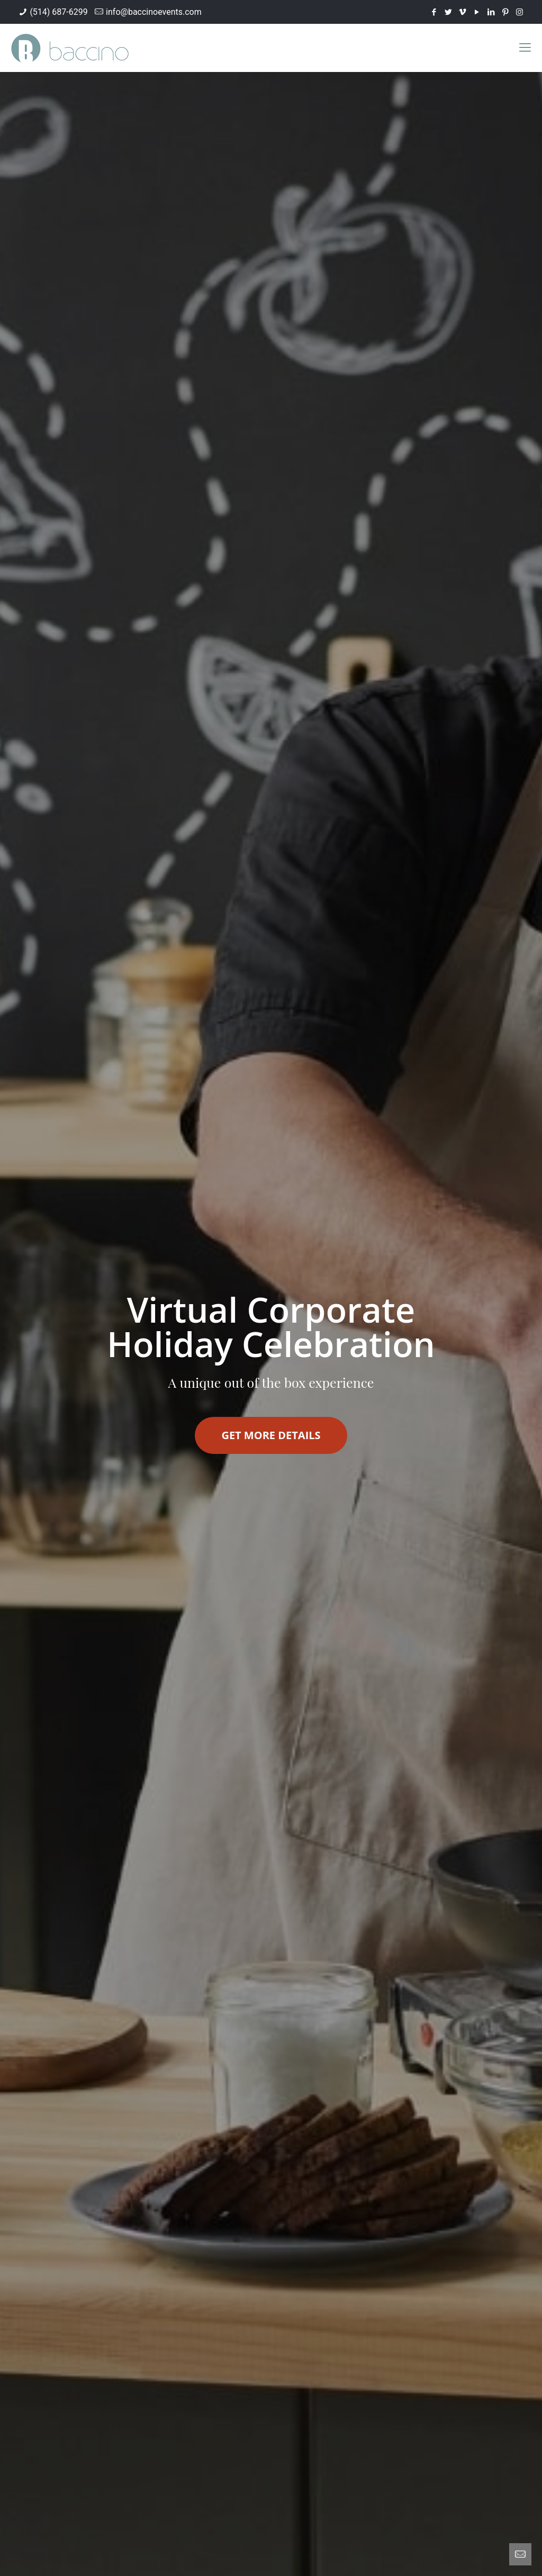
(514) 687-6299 (58, 12)
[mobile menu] (525, 48)
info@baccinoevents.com (154, 12)
